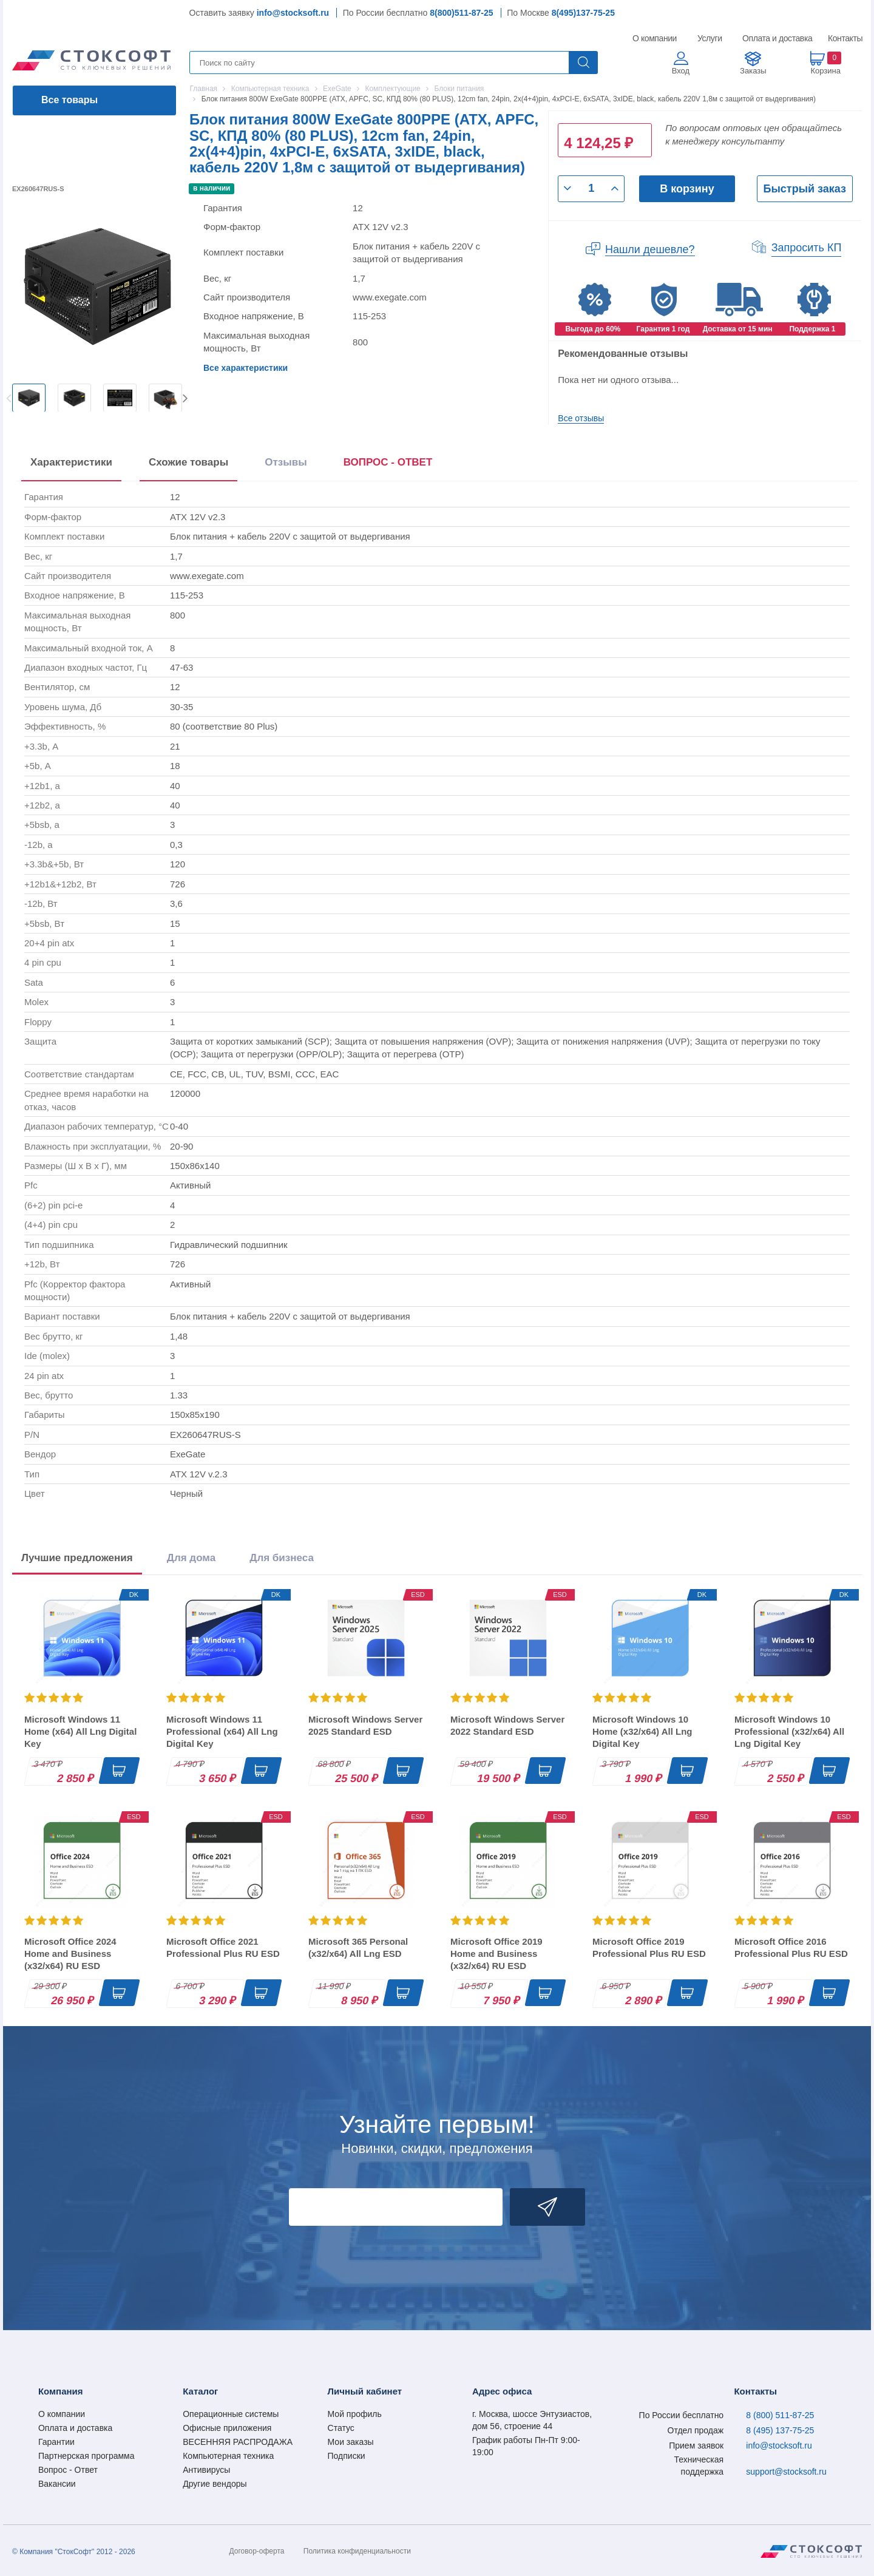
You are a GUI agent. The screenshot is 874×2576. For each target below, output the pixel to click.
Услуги (710, 38)
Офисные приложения (227, 2428)
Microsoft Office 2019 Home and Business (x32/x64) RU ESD (496, 1953)
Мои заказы (351, 2442)
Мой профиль (355, 2414)
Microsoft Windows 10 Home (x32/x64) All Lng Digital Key (642, 1731)
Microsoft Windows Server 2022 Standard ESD (507, 1725)
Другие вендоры (214, 2484)
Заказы (753, 70)
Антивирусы (206, 2470)
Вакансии (57, 2484)
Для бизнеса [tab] (281, 1558)
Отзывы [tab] (286, 462)
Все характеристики (245, 368)
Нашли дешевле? (650, 249)
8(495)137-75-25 (583, 13)
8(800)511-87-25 (461, 13)
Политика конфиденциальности (357, 2551)
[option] (29, 398)
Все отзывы (581, 418)
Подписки (346, 2456)
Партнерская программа (86, 2456)
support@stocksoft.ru (786, 2471)
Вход (680, 70)
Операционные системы (231, 2414)
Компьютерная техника (228, 2456)
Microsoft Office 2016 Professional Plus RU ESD (791, 1947)
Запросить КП (806, 248)
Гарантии (56, 2442)
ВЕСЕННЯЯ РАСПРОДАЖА (238, 2442)
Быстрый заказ (805, 189)
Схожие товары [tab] (188, 462)
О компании (655, 38)
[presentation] (388, 464)
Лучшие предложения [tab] (77, 1558)
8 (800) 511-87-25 (780, 2415)
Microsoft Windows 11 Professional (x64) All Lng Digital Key (222, 1731)
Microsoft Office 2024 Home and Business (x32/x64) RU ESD (70, 1953)
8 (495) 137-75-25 (780, 2430)
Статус (341, 2428)
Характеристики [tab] (71, 462)
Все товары (69, 100)
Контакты (845, 38)
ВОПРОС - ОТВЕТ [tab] (388, 462)
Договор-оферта (257, 2551)
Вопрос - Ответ (68, 2470)
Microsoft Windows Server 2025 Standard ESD (365, 1725)
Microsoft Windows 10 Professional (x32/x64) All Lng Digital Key (789, 1731)
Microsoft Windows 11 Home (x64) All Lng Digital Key (80, 1731)
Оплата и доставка (775, 38)
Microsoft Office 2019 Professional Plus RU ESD (649, 1947)
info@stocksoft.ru (293, 13)
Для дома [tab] (191, 1558)
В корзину (687, 189)
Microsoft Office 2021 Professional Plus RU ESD (223, 1947)
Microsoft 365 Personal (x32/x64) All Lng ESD (358, 1947)
